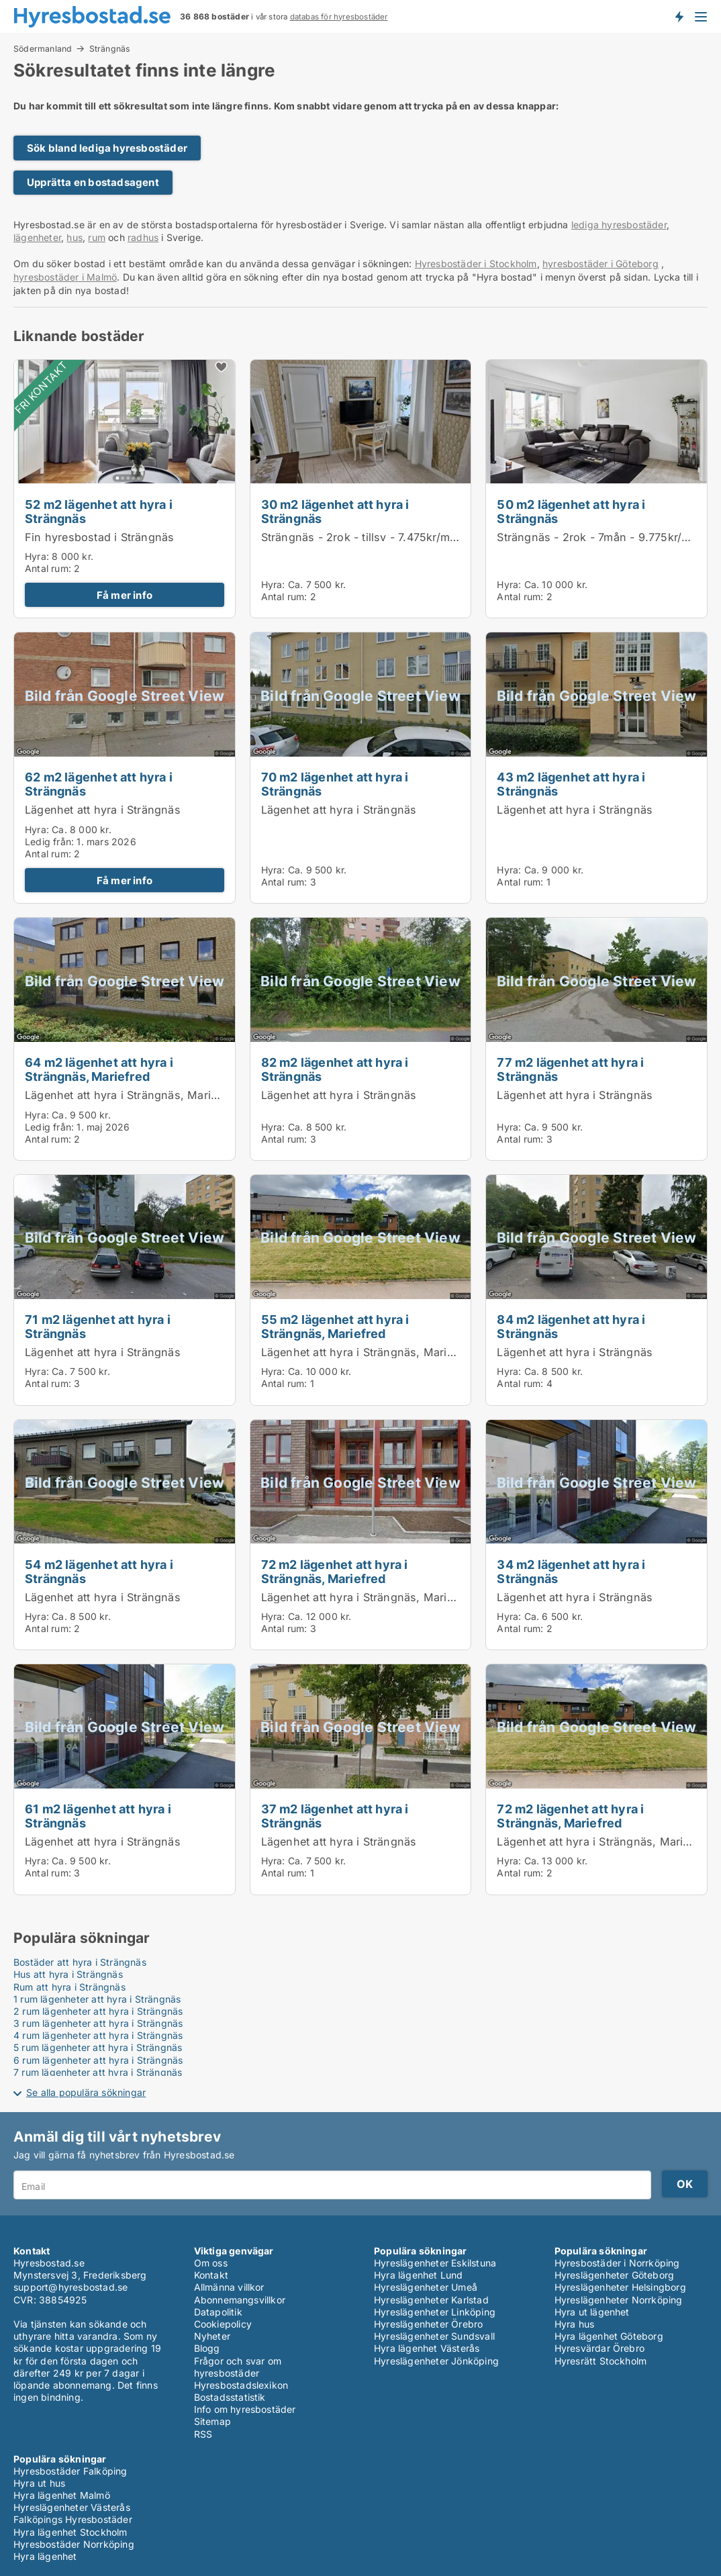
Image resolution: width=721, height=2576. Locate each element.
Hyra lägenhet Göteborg (609, 2336)
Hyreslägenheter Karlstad (431, 2299)
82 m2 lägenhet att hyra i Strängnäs (335, 1069)
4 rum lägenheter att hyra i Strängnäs (98, 2035)
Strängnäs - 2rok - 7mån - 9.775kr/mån (600, 537)
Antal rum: (48, 568)
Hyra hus (575, 2324)
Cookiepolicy (223, 2324)
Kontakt (211, 2275)
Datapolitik (218, 2312)
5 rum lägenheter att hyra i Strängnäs (97, 2047)
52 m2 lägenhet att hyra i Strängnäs (99, 511)
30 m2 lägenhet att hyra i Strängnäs (335, 511)
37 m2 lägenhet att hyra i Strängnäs (335, 1815)
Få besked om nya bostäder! (678, 16)
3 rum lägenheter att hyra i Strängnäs (98, 2023)
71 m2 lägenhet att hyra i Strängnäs (98, 1326)
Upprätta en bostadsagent (93, 182)
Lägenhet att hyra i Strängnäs (103, 809)
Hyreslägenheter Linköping (434, 2312)
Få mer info (124, 595)
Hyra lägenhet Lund (418, 2275)
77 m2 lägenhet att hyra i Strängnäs (570, 1069)
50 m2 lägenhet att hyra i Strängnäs (571, 511)
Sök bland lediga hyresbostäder (107, 148)
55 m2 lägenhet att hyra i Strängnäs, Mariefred (335, 1326)
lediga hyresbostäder (619, 224)
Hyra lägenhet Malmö (61, 2495)
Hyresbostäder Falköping (70, 2471)
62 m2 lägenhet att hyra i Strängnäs (99, 783)
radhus (143, 237)
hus (74, 237)
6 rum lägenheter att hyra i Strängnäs (98, 2060)
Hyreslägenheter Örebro (428, 2324)
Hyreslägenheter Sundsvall (434, 2336)
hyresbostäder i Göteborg (600, 263)
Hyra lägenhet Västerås (426, 2348)
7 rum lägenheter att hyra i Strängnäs (97, 2072)
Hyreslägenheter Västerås (71, 2507)
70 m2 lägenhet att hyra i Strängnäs (335, 783)
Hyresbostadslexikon (241, 2385)
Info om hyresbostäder (245, 2409)
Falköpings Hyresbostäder (72, 2519)
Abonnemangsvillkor (240, 2299)
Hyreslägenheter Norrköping (619, 2299)
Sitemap (212, 2421)
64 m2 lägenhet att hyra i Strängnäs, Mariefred (99, 1069)
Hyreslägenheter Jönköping (436, 2361)
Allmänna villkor (229, 2287)
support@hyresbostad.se (70, 2287)
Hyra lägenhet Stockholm (70, 2532)
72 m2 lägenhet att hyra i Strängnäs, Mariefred (334, 1571)
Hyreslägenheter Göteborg (615, 2275)
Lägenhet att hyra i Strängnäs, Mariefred (131, 1095)
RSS (203, 2434)
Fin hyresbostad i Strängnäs (99, 537)
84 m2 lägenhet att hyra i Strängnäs (571, 1326)
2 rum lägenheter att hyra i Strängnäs (98, 2011)
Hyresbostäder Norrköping (73, 2544)
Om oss (211, 2263)
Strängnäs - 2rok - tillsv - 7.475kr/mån (362, 537)
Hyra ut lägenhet (592, 2312)
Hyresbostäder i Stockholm (476, 263)
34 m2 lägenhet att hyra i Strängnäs (571, 1571)
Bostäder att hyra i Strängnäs (79, 1962)
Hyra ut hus (39, 2483)
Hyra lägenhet (45, 2556)
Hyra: (38, 556)
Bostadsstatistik (230, 2397)
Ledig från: (49, 841)
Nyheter (212, 2336)
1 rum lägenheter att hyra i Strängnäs (97, 1999)
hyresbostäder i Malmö (65, 277)
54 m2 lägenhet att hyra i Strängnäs (99, 1571)
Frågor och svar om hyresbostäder (238, 2367)
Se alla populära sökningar (86, 2092)
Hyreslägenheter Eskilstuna (435, 2263)
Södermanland (42, 48)
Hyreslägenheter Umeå (425, 2287)
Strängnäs (109, 49)
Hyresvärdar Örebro (600, 2348)
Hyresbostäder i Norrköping (617, 2263)
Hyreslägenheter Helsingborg (620, 2287)
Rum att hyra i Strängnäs (69, 1987)
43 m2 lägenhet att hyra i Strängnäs (571, 783)
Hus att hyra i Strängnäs (68, 1974)
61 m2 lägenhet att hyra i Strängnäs (98, 1815)
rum (96, 237)
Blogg (207, 2348)
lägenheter (37, 237)
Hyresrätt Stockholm (601, 2361)
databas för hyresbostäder (339, 16)
